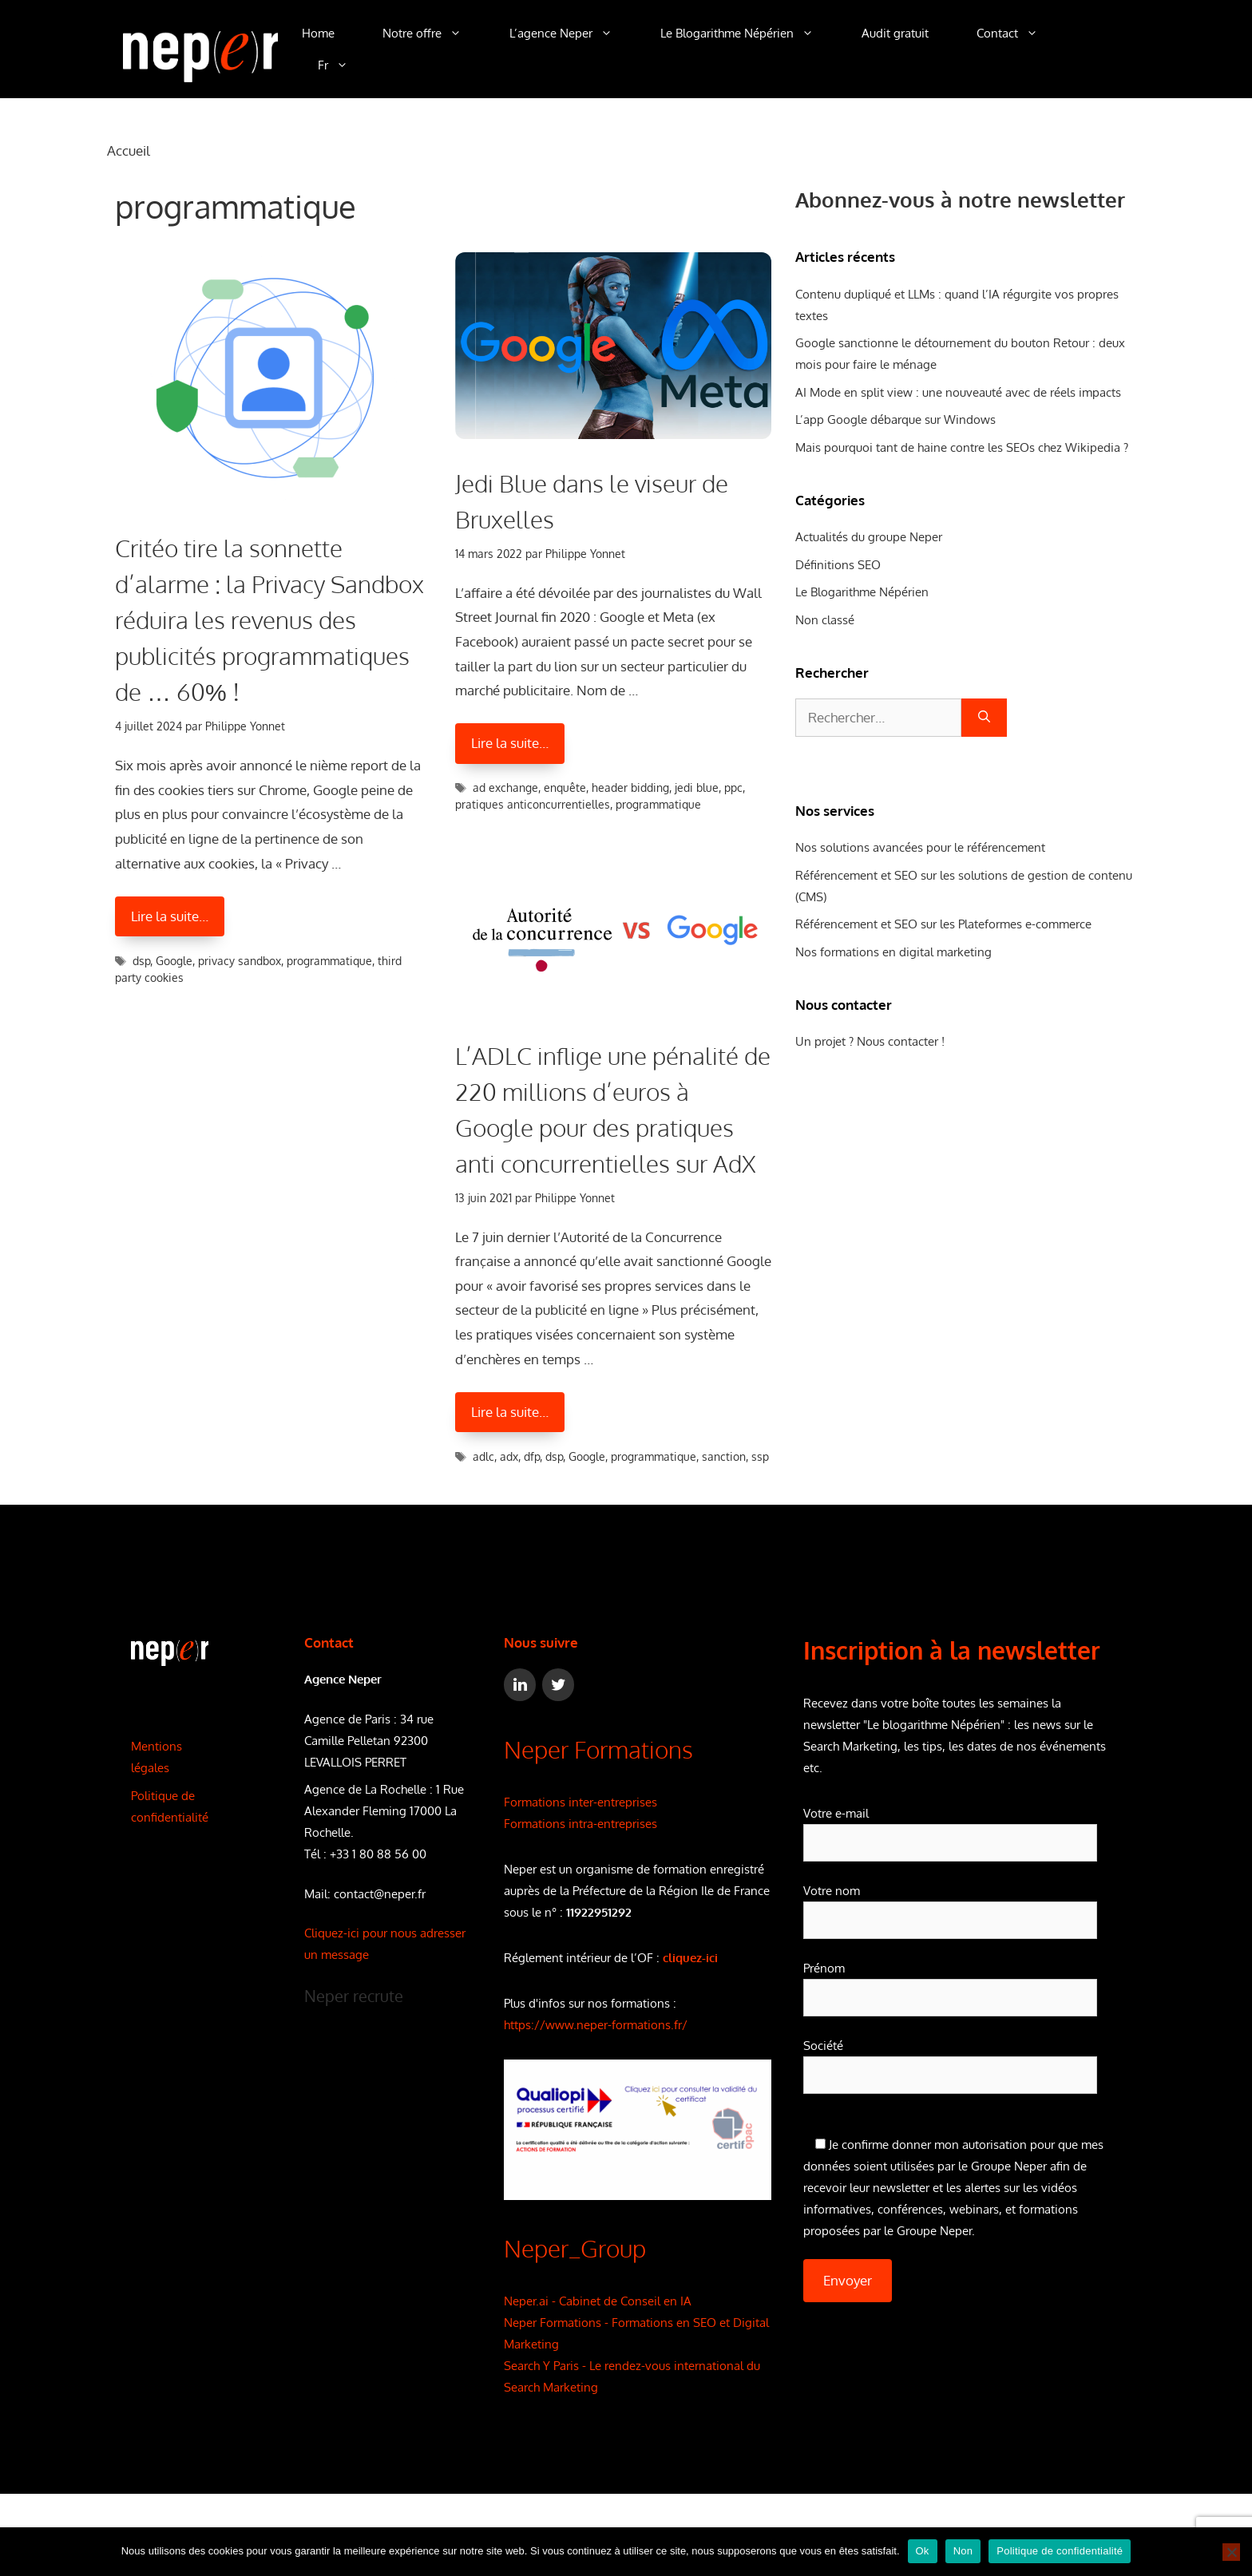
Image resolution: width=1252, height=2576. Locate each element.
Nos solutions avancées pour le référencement (920, 847)
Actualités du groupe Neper (868, 536)
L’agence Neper (572, 33)
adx (509, 1456)
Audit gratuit (895, 33)
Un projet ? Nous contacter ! (870, 1041)
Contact (1019, 33)
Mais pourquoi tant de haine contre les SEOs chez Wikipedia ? (961, 447)
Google (174, 960)
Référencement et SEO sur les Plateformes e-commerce (943, 924)
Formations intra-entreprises (580, 1823)
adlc (483, 1456)
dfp (532, 1456)
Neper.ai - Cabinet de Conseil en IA (597, 2301)
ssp (760, 1456)
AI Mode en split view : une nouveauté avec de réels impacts (958, 392)
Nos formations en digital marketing (893, 952)
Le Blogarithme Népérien (749, 33)
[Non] (1231, 2552)
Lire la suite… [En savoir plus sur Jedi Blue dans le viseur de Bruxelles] (510, 742)
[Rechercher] (984, 717)
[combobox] (878, 717)
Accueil (128, 150)
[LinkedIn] (520, 1684)
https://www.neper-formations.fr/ (595, 2024)
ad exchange (505, 787)
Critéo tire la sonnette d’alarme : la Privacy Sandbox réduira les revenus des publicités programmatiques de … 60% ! (269, 619)
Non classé (824, 619)
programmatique (329, 960)
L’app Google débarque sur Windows (895, 419)
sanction (724, 1456)
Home (318, 33)
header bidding (630, 787)
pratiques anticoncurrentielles (532, 804)
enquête (565, 787)
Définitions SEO (838, 564)
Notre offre (433, 33)
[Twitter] (558, 1684)
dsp (141, 960)
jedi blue (697, 787)
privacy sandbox (239, 960)
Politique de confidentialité (1059, 2551)
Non (963, 2551)
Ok (922, 2551)
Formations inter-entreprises (580, 1802)
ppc (733, 787)
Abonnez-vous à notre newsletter (960, 199)
